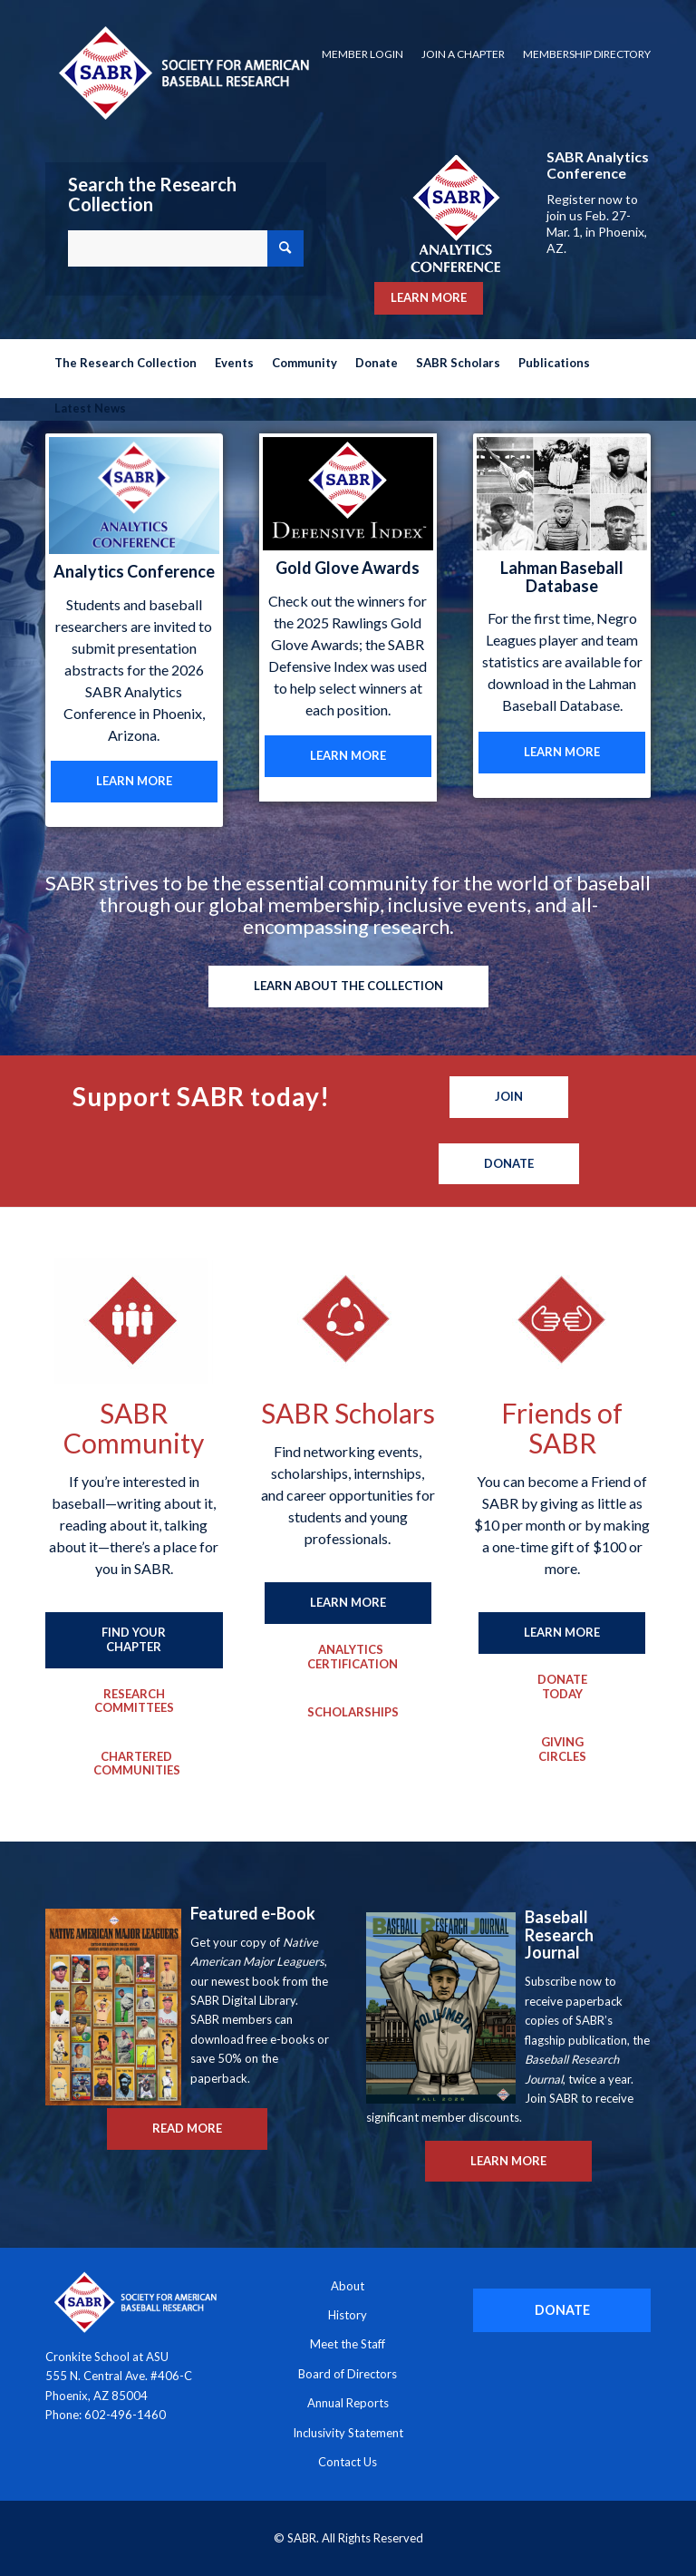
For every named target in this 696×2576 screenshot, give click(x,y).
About (347, 2286)
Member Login (362, 54)
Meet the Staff (347, 2344)
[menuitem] (362, 54)
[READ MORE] (187, 2129)
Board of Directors (347, 2374)
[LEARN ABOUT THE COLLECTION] (348, 986)
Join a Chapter (463, 54)
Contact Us (347, 2461)
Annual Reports (348, 2403)
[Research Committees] (134, 1701)
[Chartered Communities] (137, 1764)
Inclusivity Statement (348, 2432)
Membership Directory (587, 54)
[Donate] (509, 1164)
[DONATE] (562, 2310)
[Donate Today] (562, 1687)
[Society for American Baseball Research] (182, 72)
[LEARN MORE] (134, 781)
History (347, 2315)
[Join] (509, 1097)
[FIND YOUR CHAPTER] (134, 1639)
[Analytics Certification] (351, 1657)
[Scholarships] (351, 1713)
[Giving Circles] (562, 1749)
